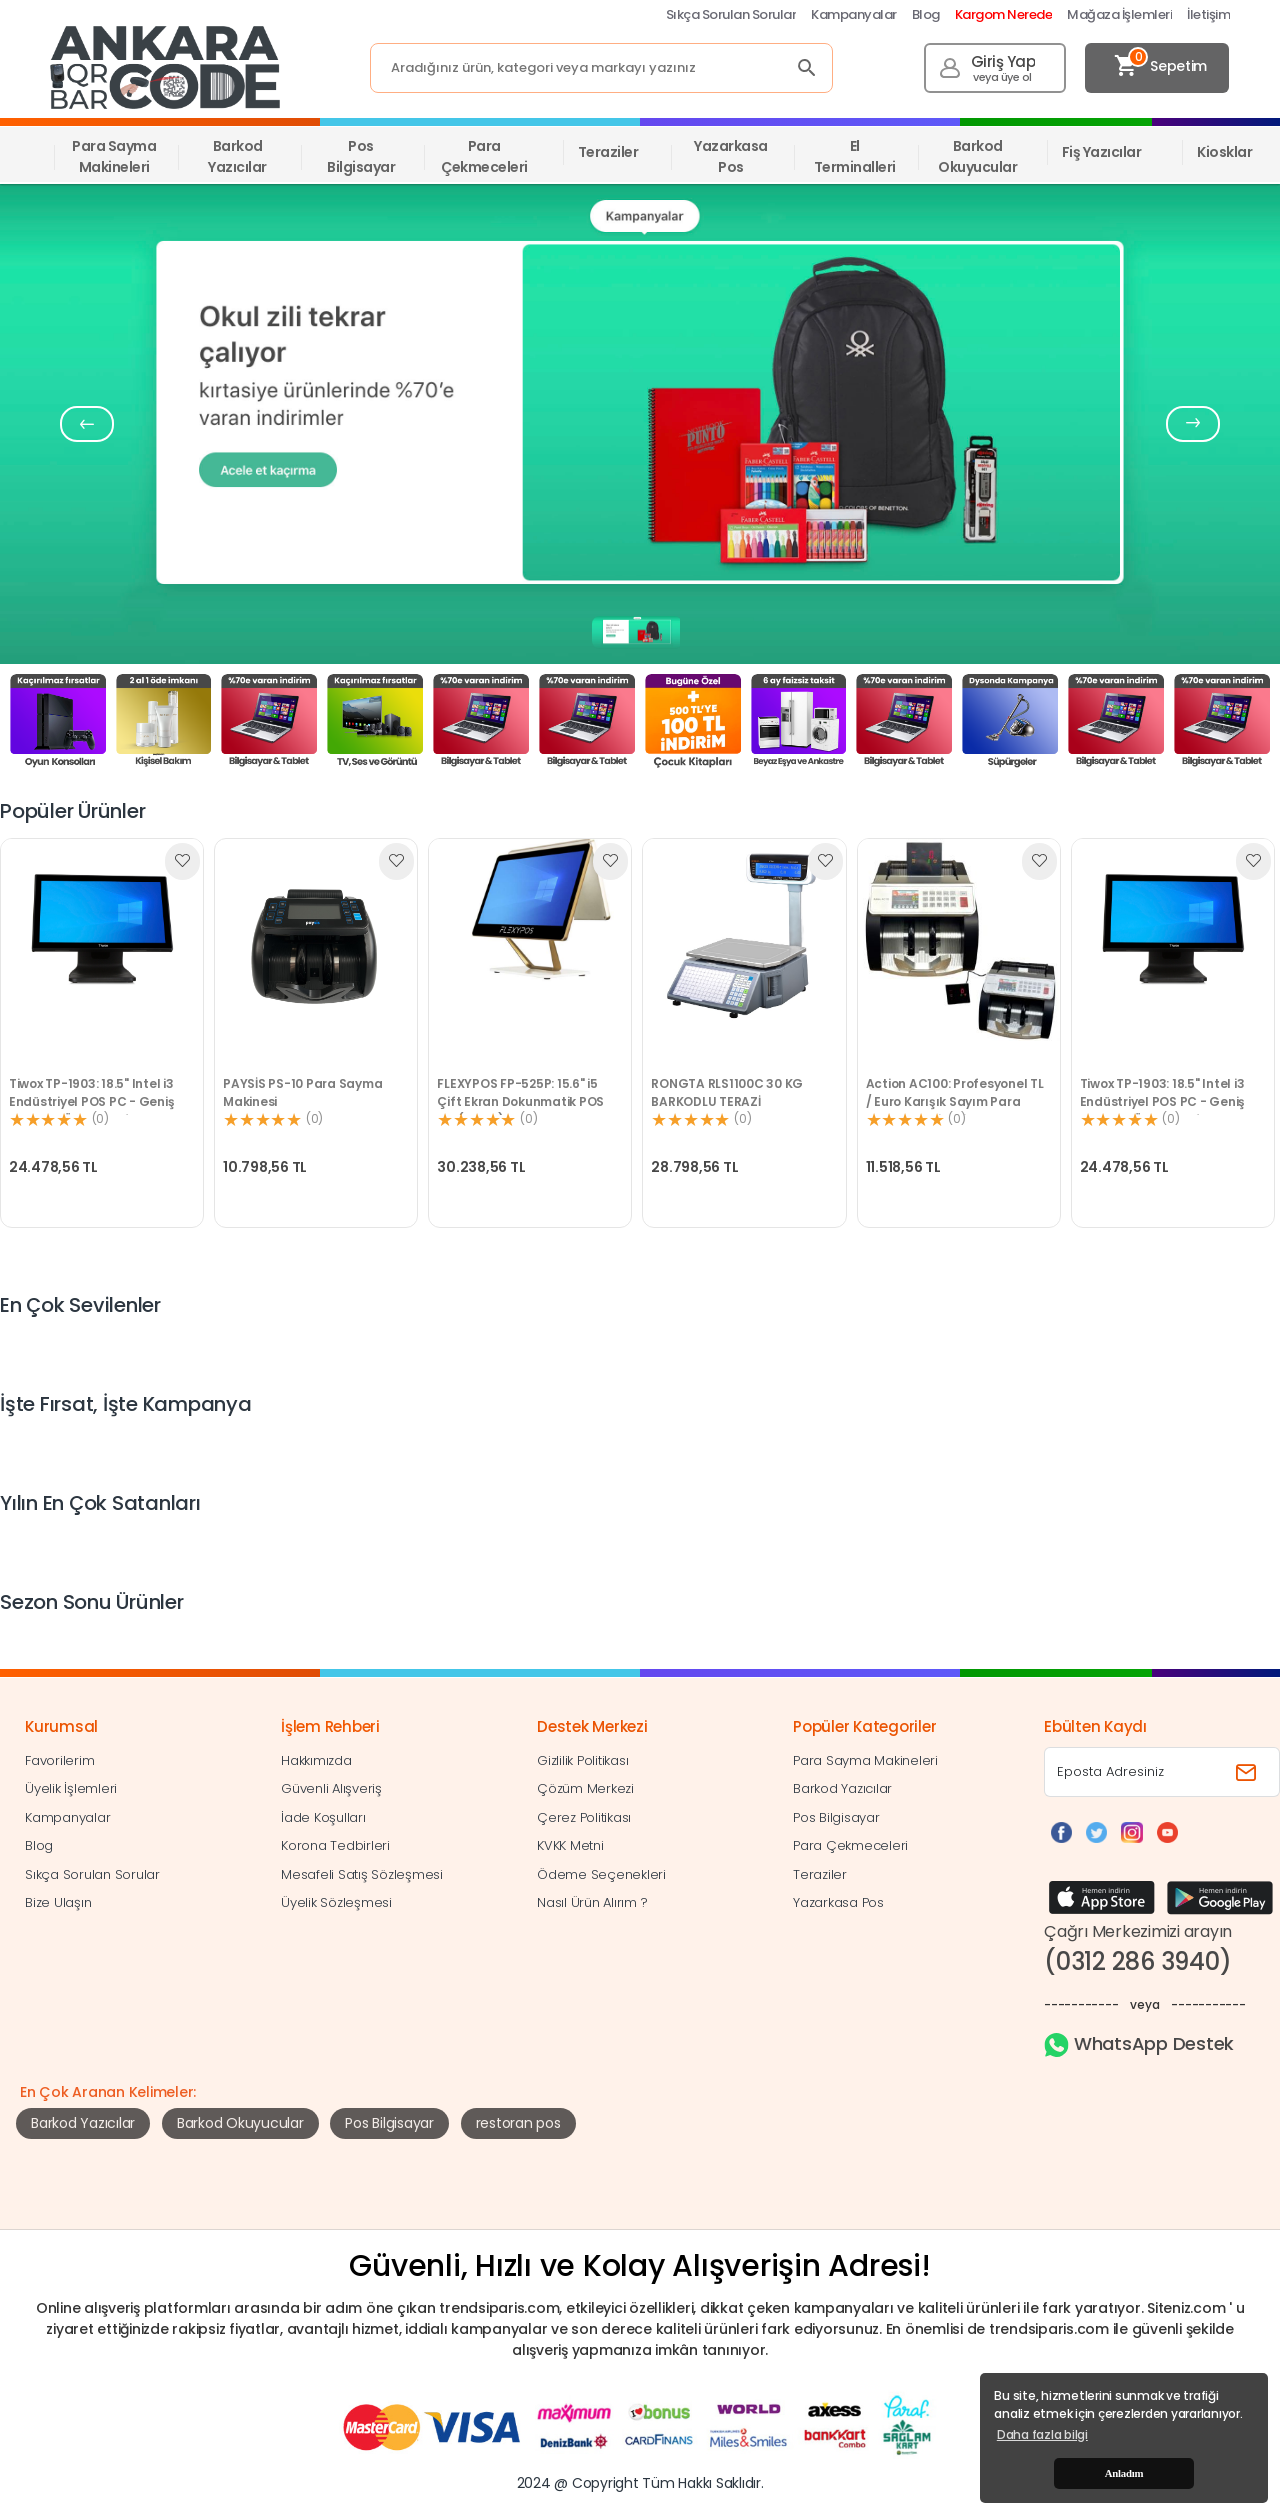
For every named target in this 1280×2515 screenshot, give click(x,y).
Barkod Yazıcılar (83, 2123)
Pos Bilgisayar (389, 2123)
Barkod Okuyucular (240, 2123)
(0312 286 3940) (1137, 1961)
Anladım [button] (1124, 2473)
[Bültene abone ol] (1248, 1772)
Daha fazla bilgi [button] (1042, 2434)
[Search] (601, 68)
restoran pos (518, 2123)
